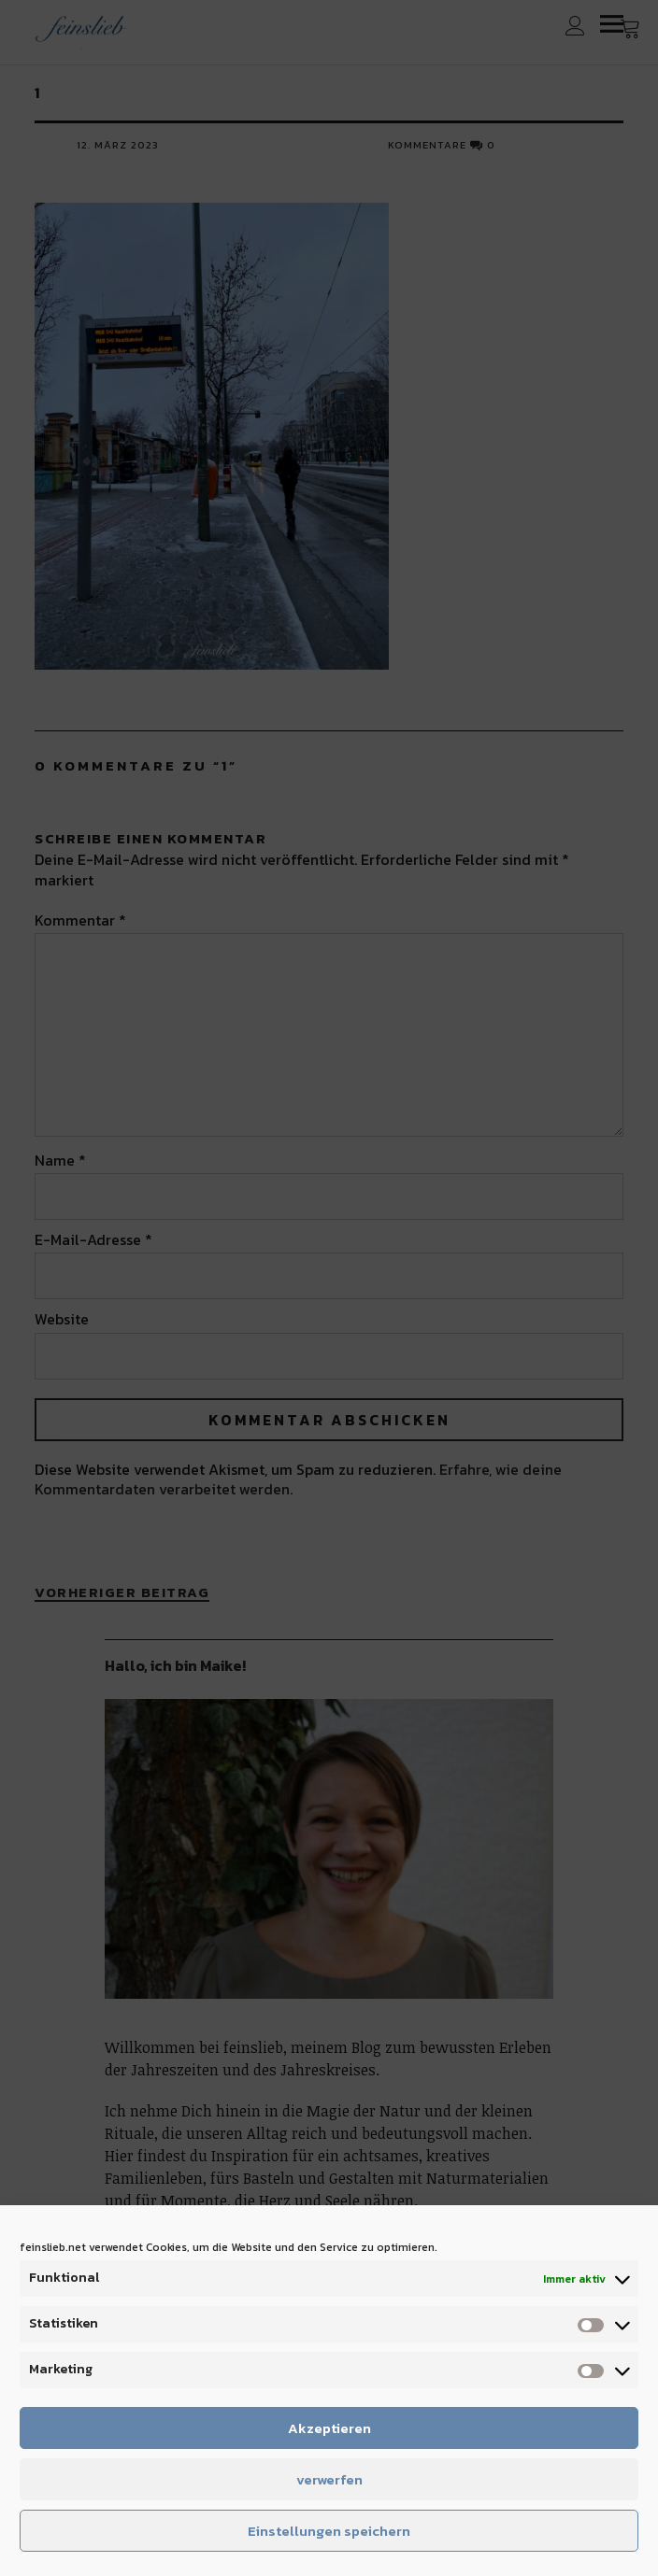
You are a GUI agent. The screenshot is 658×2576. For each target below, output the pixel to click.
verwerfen (329, 2479)
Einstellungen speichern (329, 2530)
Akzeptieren (329, 2428)
